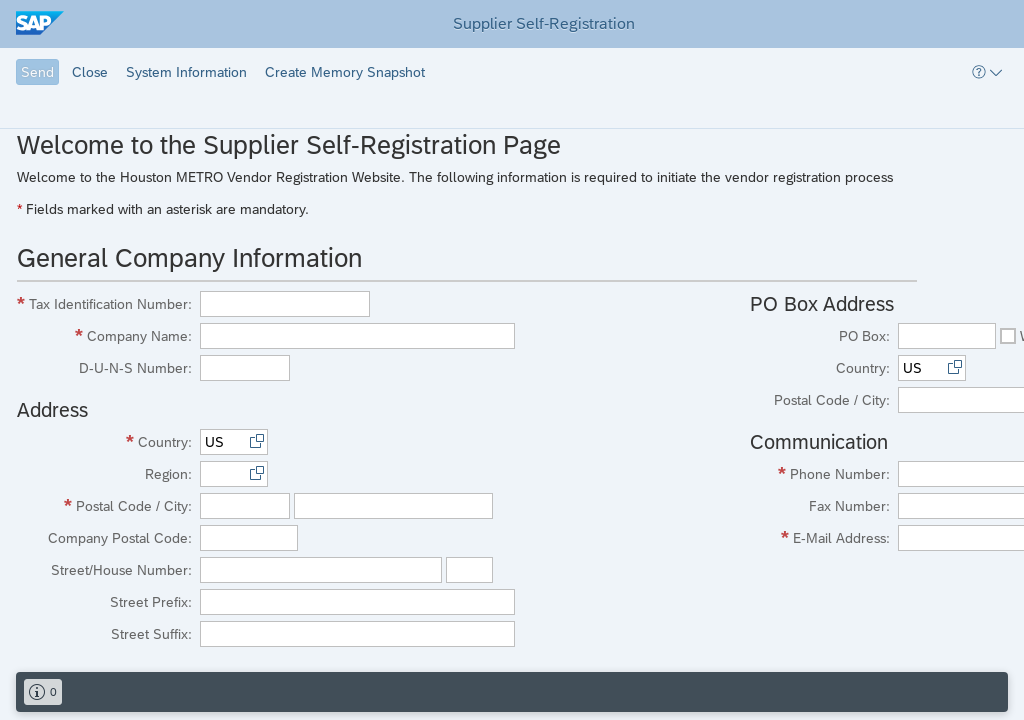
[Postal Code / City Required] (106, 506)
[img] (48, 24)
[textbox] (285, 304)
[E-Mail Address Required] (822, 538)
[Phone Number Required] (822, 474)
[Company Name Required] (106, 336)
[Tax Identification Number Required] (106, 304)
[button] (37, 72)
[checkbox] (1008, 336)
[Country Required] (106, 442)
